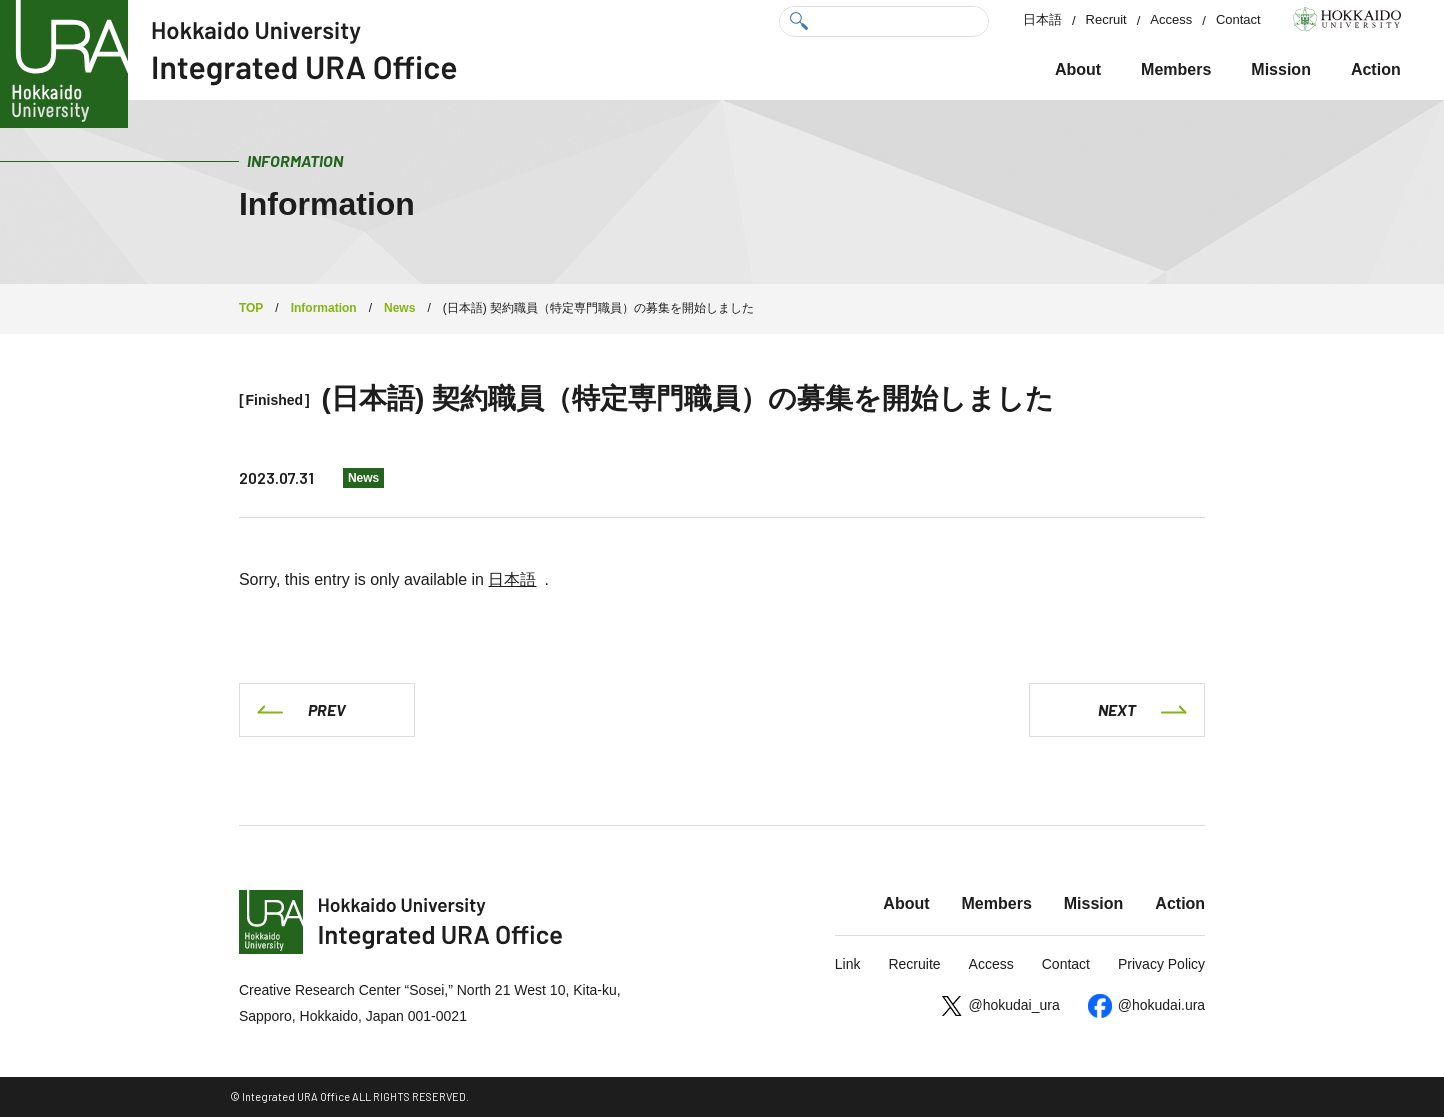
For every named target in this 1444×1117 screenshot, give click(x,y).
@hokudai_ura (1013, 1005)
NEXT (1117, 709)
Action (1376, 69)
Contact (1238, 19)
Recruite (914, 964)
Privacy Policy (1161, 964)
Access (1171, 19)
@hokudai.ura (1161, 1005)
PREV (327, 709)
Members (1176, 69)
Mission (1281, 69)
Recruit (1106, 19)
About (1078, 69)
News (363, 478)
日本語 (1042, 19)
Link (848, 964)
